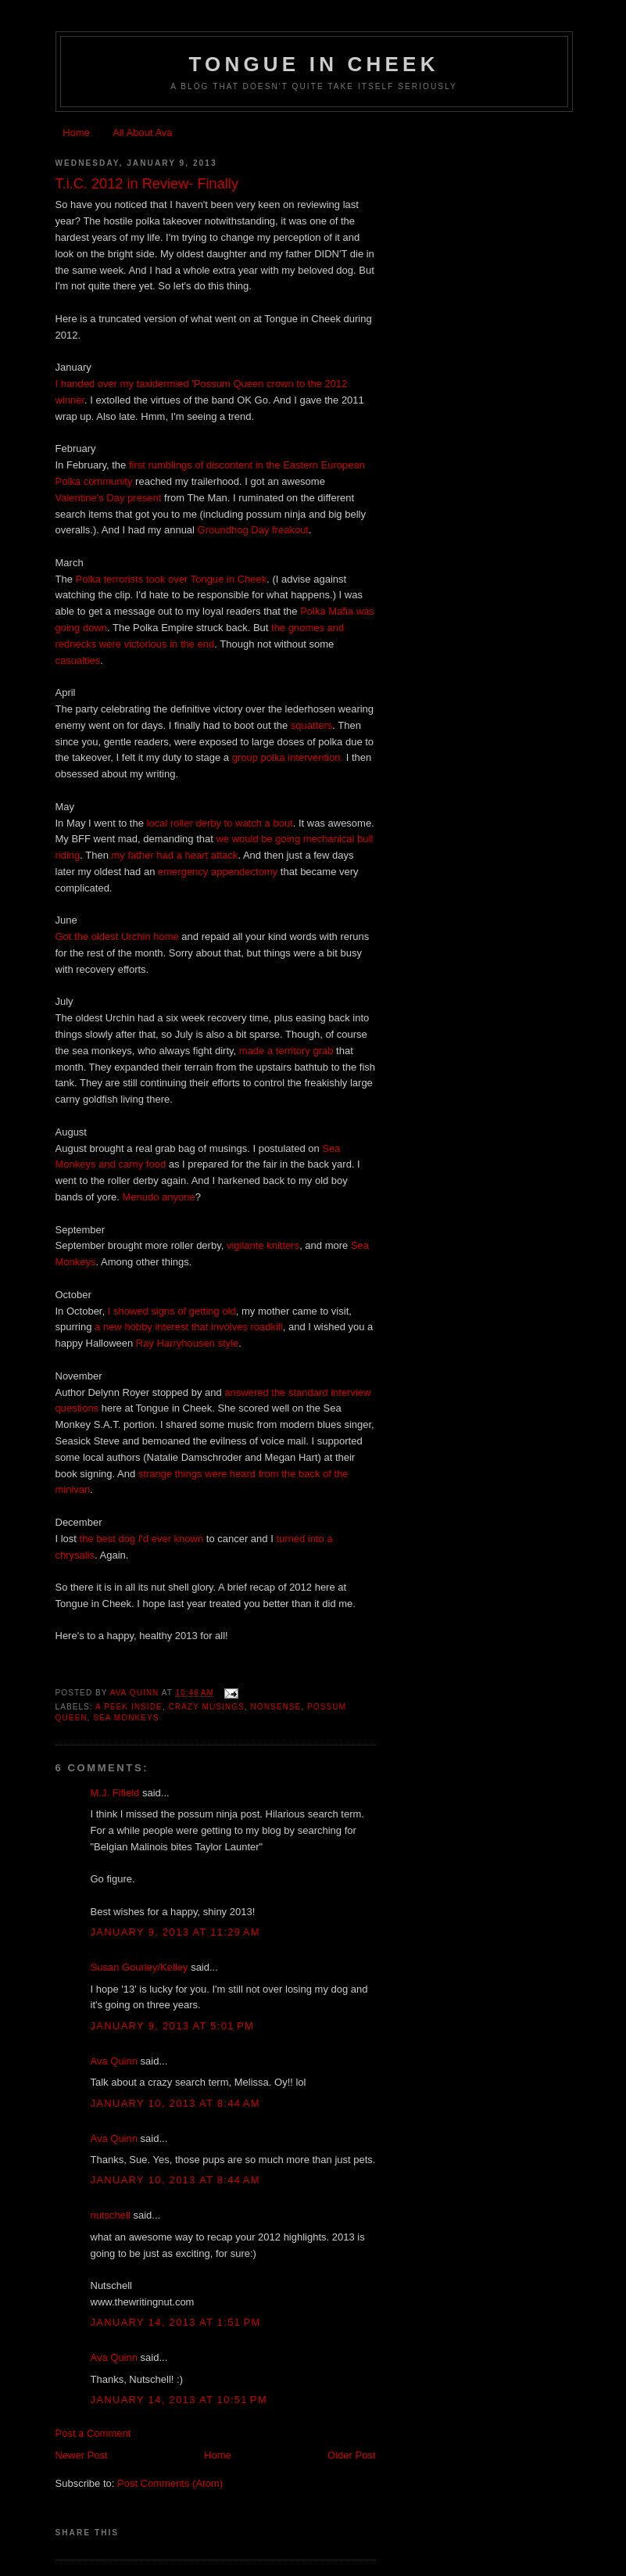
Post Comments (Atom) (170, 2483)
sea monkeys (126, 1717)
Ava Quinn (114, 2061)
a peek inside (129, 1706)
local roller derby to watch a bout (220, 823)
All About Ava (142, 132)
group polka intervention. (287, 757)
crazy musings (206, 1706)
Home (76, 132)
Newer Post (81, 2455)
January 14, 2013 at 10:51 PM (179, 2400)
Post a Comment (93, 2433)
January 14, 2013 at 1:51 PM (176, 2322)
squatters (311, 725)
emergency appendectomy (217, 871)
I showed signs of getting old (172, 1311)
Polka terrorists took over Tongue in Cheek (171, 579)
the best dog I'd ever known (142, 1539)
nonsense (275, 1706)
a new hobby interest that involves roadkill (189, 1327)
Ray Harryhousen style (187, 1343)
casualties (78, 660)
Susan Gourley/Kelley (139, 1967)
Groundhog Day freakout (253, 530)
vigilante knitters (263, 1245)
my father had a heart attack (175, 855)
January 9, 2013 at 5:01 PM (173, 2026)
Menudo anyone (159, 1197)
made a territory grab (286, 1051)
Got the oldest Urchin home (117, 936)
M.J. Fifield (115, 1793)
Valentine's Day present (108, 498)
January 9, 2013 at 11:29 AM (175, 1932)
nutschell (111, 2215)
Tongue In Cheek (313, 64)
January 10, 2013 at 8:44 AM (175, 2103)
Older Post (351, 2455)
